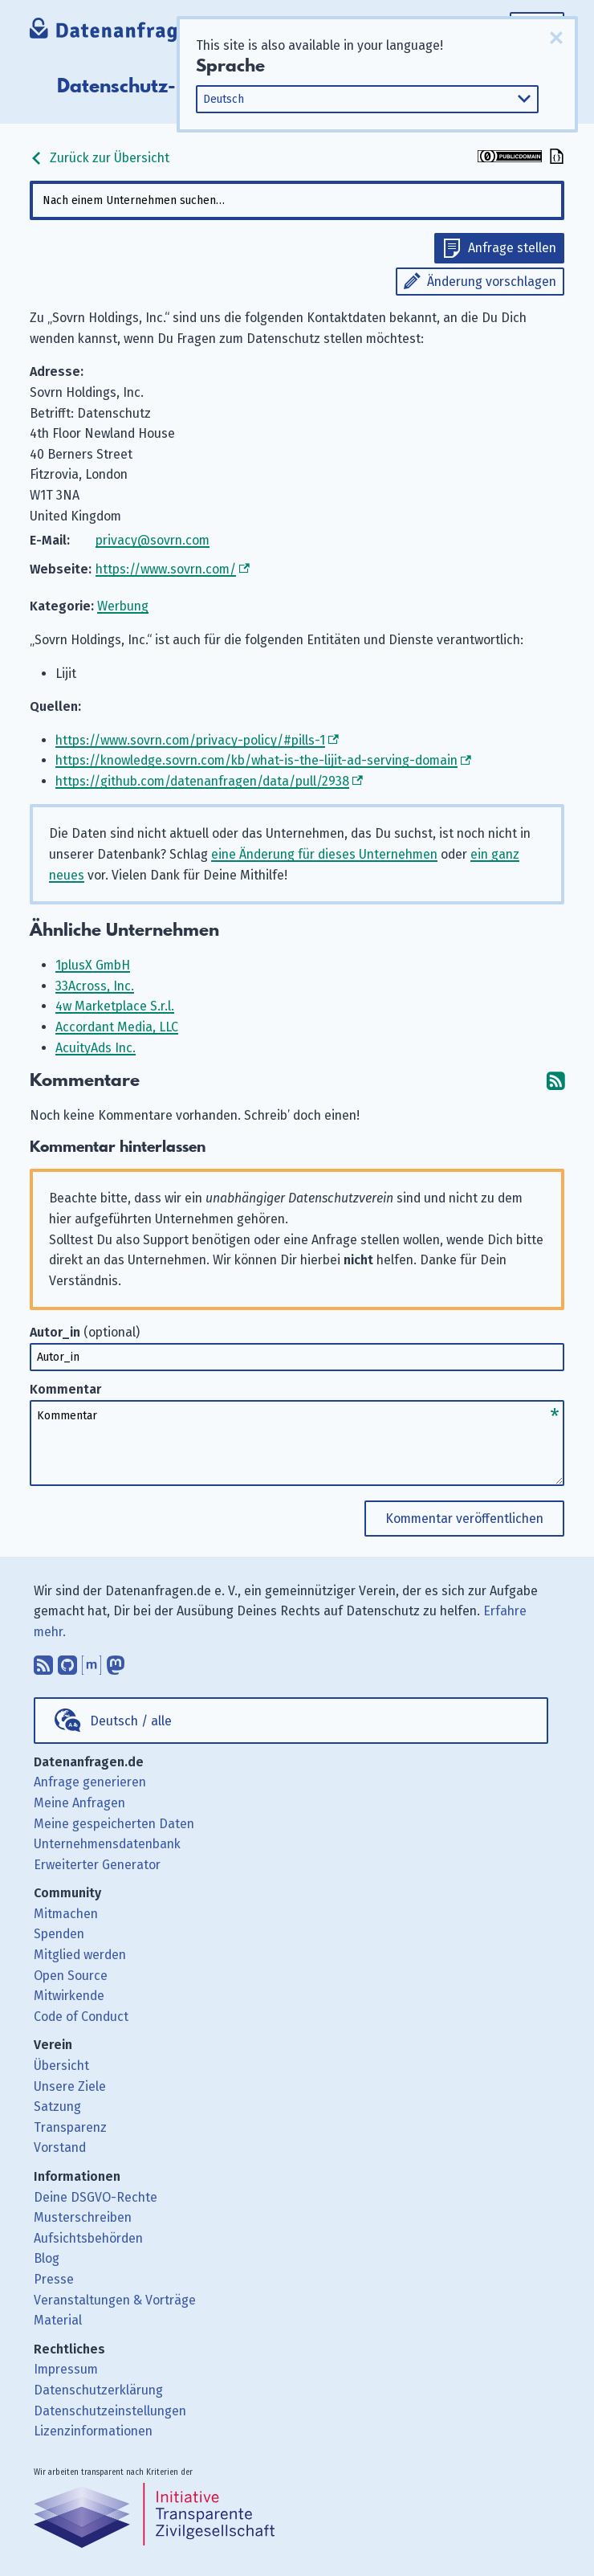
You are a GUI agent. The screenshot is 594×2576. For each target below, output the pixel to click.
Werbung (122, 606)
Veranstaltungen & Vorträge (115, 2300)
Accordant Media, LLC (116, 1027)
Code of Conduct (81, 2016)
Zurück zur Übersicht (99, 157)
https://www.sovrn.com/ (166, 569)
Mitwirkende (69, 1995)
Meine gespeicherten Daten (114, 1823)
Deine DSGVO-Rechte (95, 2197)
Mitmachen (66, 1913)
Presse (54, 2279)
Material (58, 2320)
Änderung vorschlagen (491, 281)
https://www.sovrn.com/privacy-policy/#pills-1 (190, 740)
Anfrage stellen (512, 247)
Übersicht (61, 2065)
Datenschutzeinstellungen (110, 2411)
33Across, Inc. (94, 986)
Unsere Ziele (70, 2086)
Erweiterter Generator (97, 1864)
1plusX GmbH (92, 965)
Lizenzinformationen (93, 2431)
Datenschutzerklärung (98, 2390)
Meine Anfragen (79, 1803)
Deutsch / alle (131, 1721)
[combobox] (297, 200)
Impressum (66, 2369)
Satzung (57, 2106)
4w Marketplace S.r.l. (114, 1006)
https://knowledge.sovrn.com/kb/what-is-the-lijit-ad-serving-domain (256, 760)
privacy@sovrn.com (153, 540)
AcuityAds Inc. (95, 1047)
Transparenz (70, 2127)
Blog (46, 2258)
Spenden (59, 1933)
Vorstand (60, 2147)
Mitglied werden (80, 1954)
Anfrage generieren (90, 1782)
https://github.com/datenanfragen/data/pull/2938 (202, 781)
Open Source (71, 1975)
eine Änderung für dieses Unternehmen (324, 854)
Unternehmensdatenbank (107, 1843)
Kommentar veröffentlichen (464, 1518)
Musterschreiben (83, 2217)
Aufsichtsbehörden (88, 2238)
